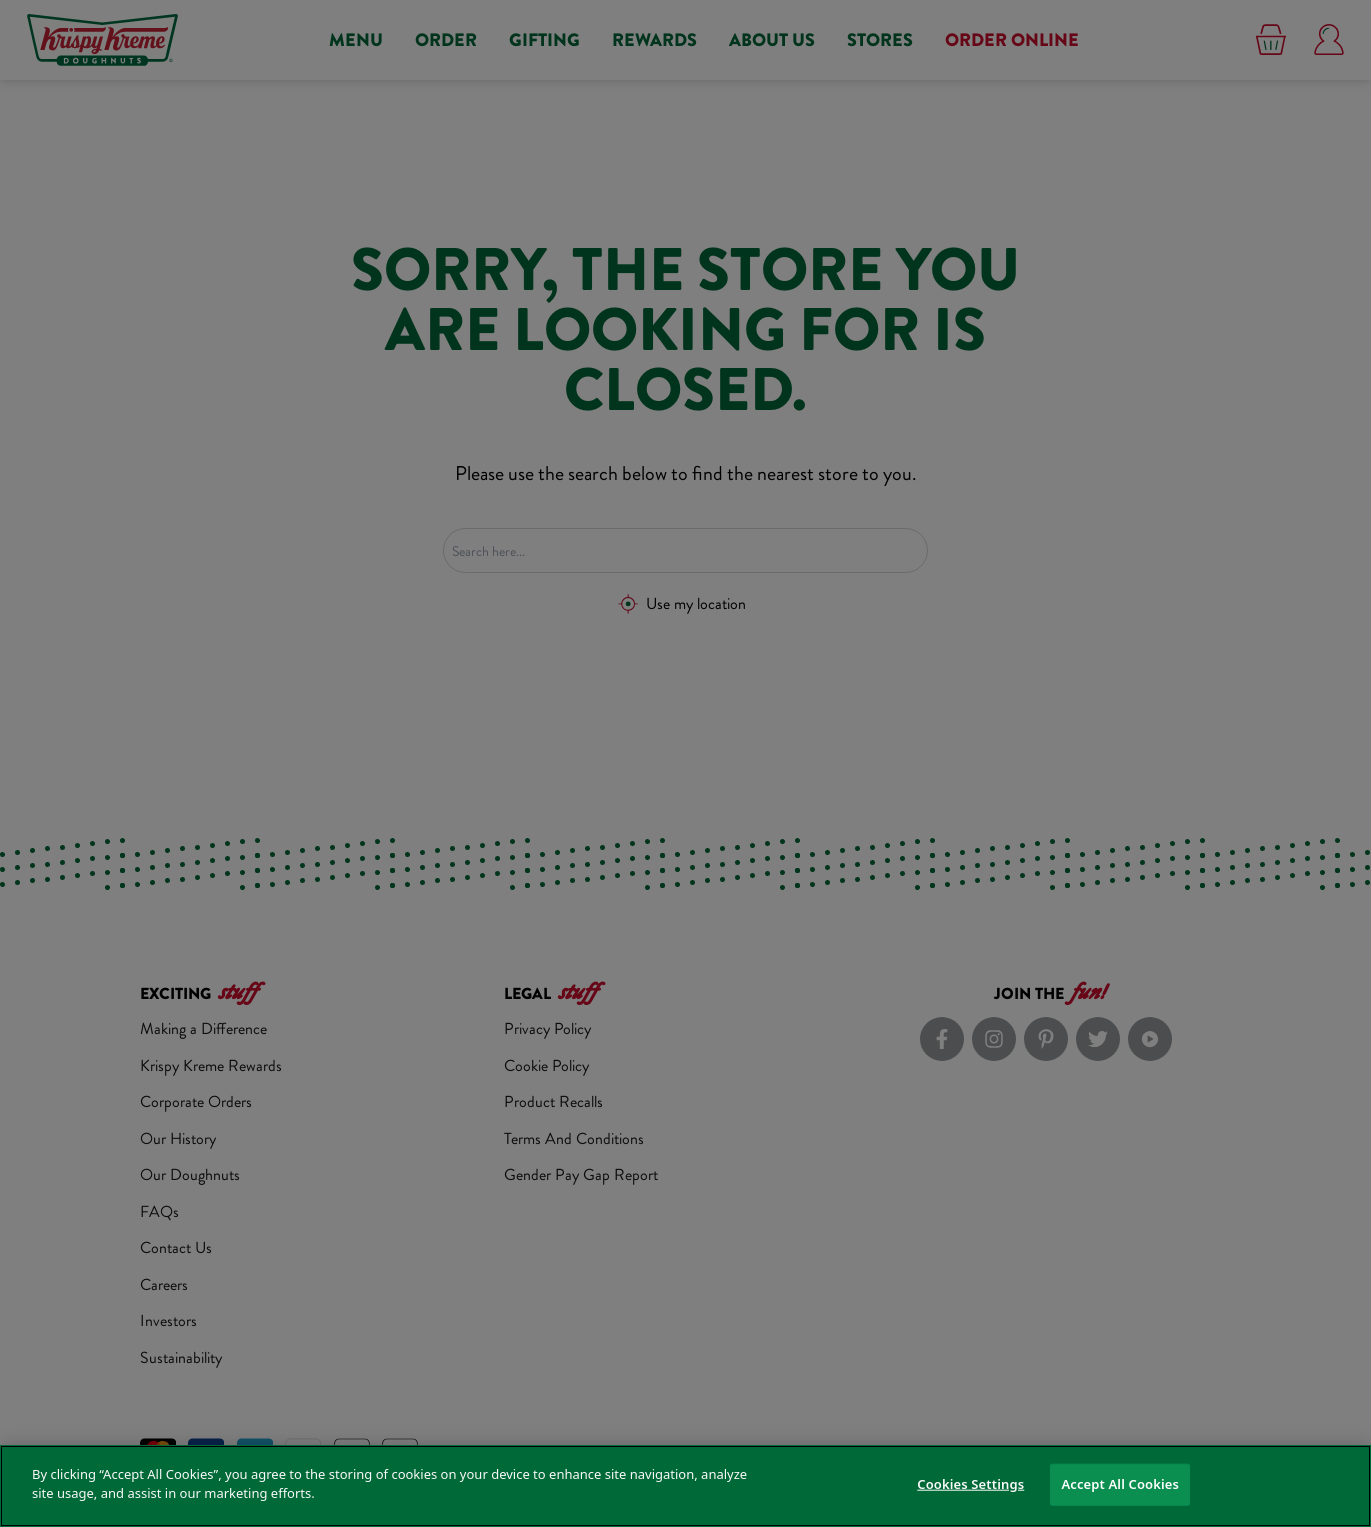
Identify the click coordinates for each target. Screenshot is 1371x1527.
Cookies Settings (970, 1484)
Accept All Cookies (1120, 1484)
